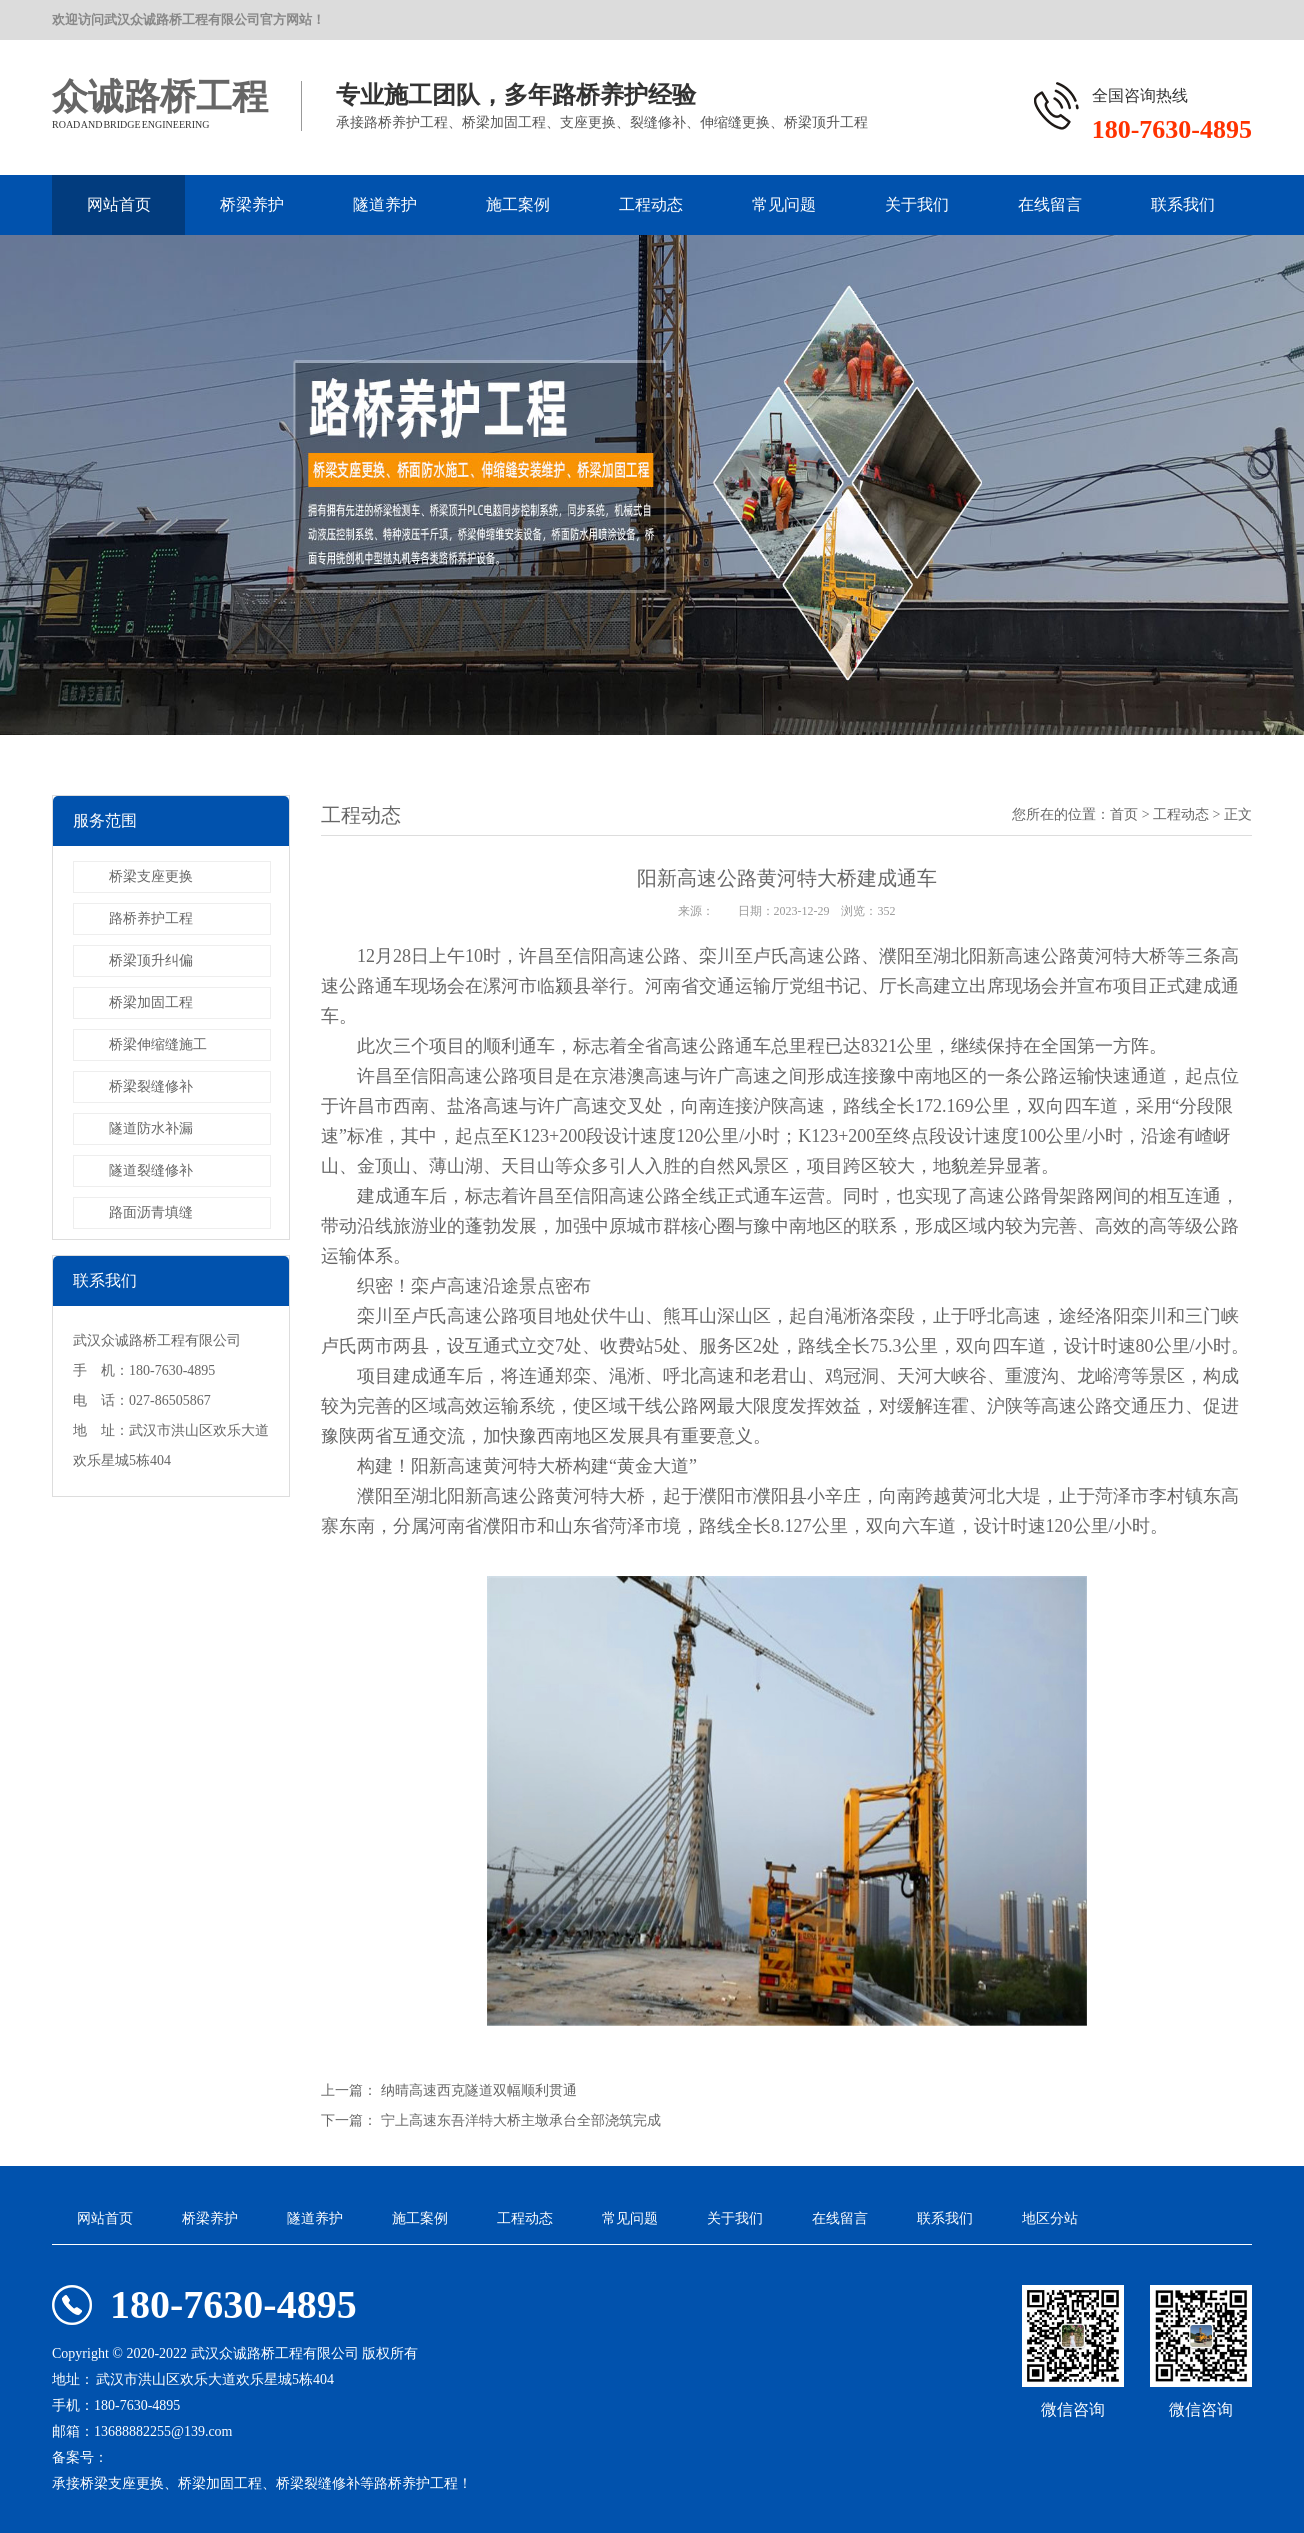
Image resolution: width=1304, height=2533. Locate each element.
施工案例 (518, 204)
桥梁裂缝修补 (151, 1086)
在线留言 (1050, 204)
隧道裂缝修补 (151, 1170)
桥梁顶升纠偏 (151, 960)
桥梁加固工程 (151, 1002)
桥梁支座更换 (151, 876)
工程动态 (651, 204)
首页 (1124, 814)
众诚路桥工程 (160, 97)
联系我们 (1183, 204)
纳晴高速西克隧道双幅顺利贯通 (479, 2090)
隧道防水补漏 (151, 1128)
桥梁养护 (252, 204)
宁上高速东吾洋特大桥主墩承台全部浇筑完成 (521, 2120)
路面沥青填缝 (151, 1212)
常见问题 (784, 204)
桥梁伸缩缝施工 (158, 1044)
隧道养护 (385, 204)
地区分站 (1050, 2218)
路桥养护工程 (151, 918)
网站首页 (119, 204)
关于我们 (917, 204)
